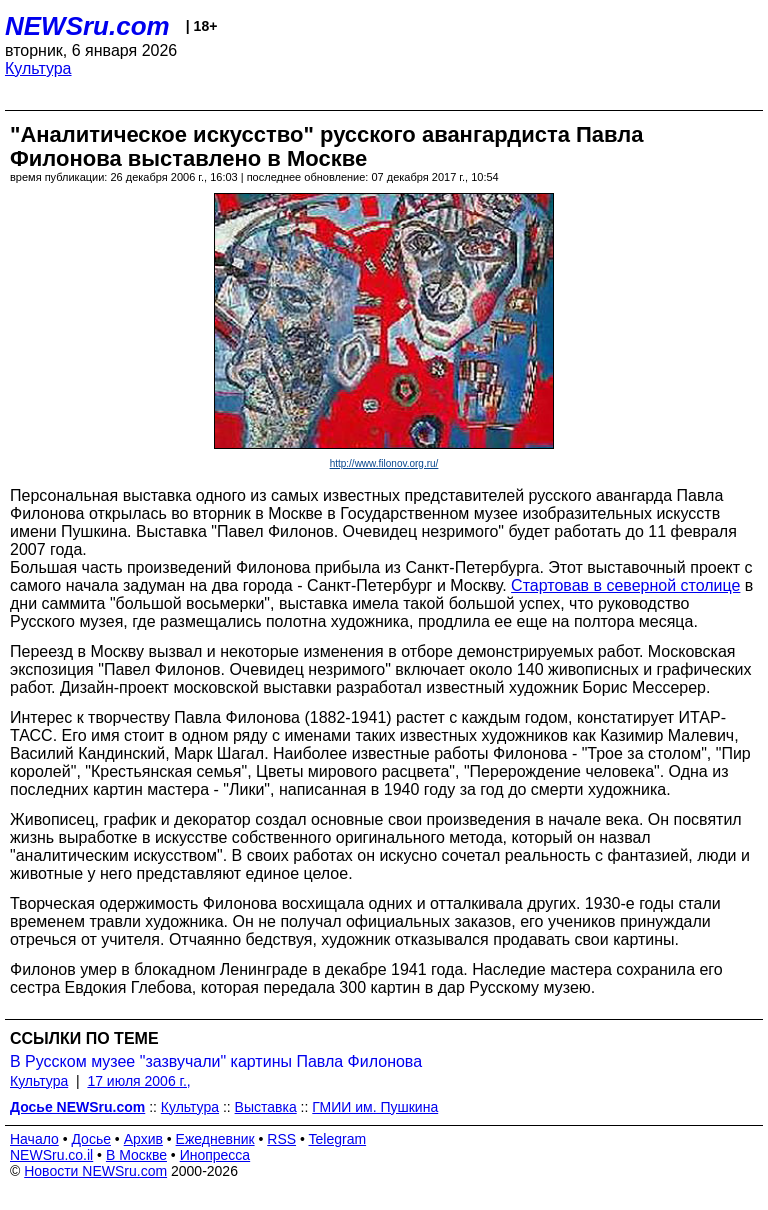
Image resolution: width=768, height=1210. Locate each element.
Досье (91, 1139)
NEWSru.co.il (51, 1155)
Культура (38, 68)
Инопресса (215, 1155)
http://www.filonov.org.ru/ (384, 463)
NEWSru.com (87, 26)
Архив (143, 1139)
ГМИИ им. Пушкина (375, 1107)
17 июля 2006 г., (138, 1081)
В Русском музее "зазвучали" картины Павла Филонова (216, 1061)
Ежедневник (215, 1139)
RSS (281, 1139)
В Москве (136, 1155)
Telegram (338, 1139)
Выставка (266, 1107)
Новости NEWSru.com (95, 1171)
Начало (34, 1139)
